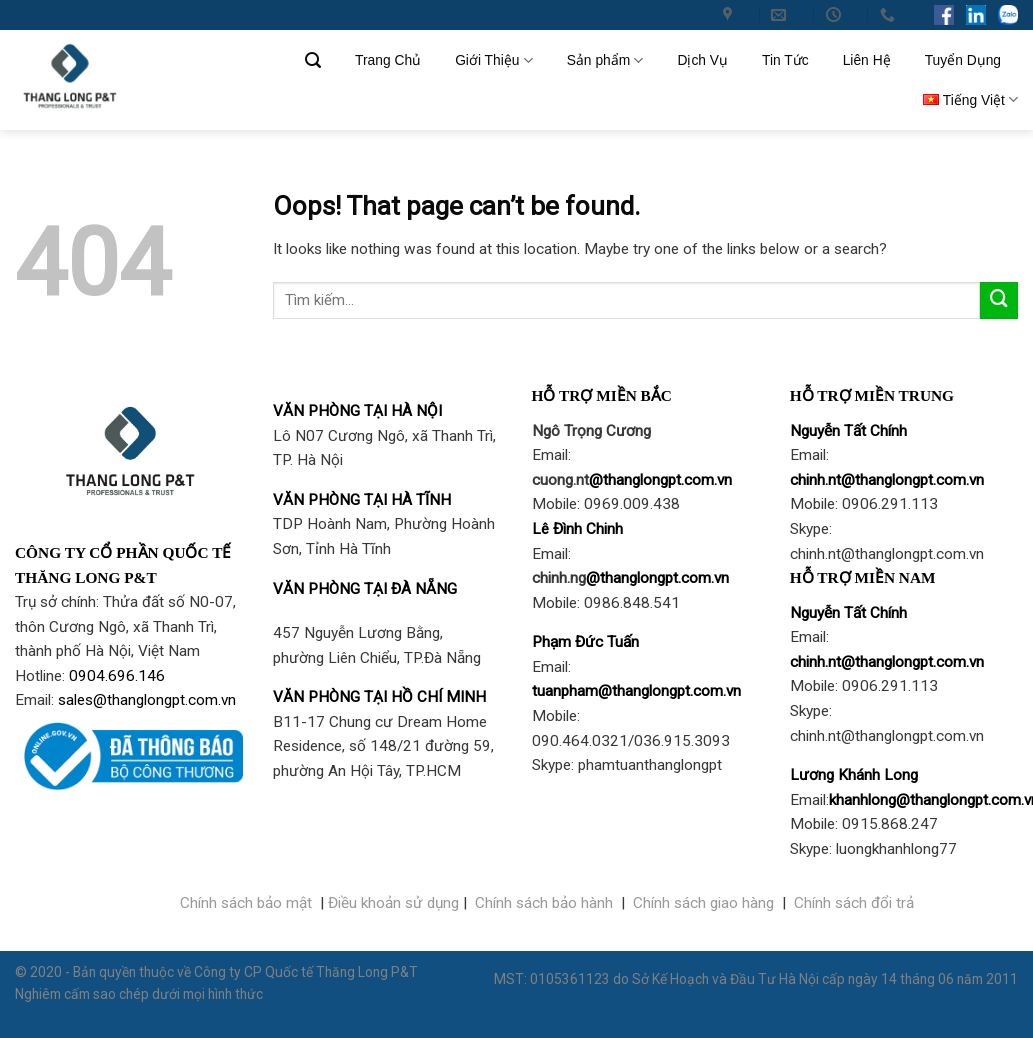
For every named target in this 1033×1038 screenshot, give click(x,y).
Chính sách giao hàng (703, 903)
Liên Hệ (867, 60)
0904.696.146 (117, 676)
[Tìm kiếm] (313, 60)
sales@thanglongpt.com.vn (147, 700)
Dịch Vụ (702, 60)
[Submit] (999, 301)
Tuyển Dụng (963, 60)
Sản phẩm (605, 60)
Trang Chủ (388, 60)
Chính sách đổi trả (854, 903)
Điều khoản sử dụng (393, 903)
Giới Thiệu (494, 60)
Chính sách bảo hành (544, 903)
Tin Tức (785, 60)
